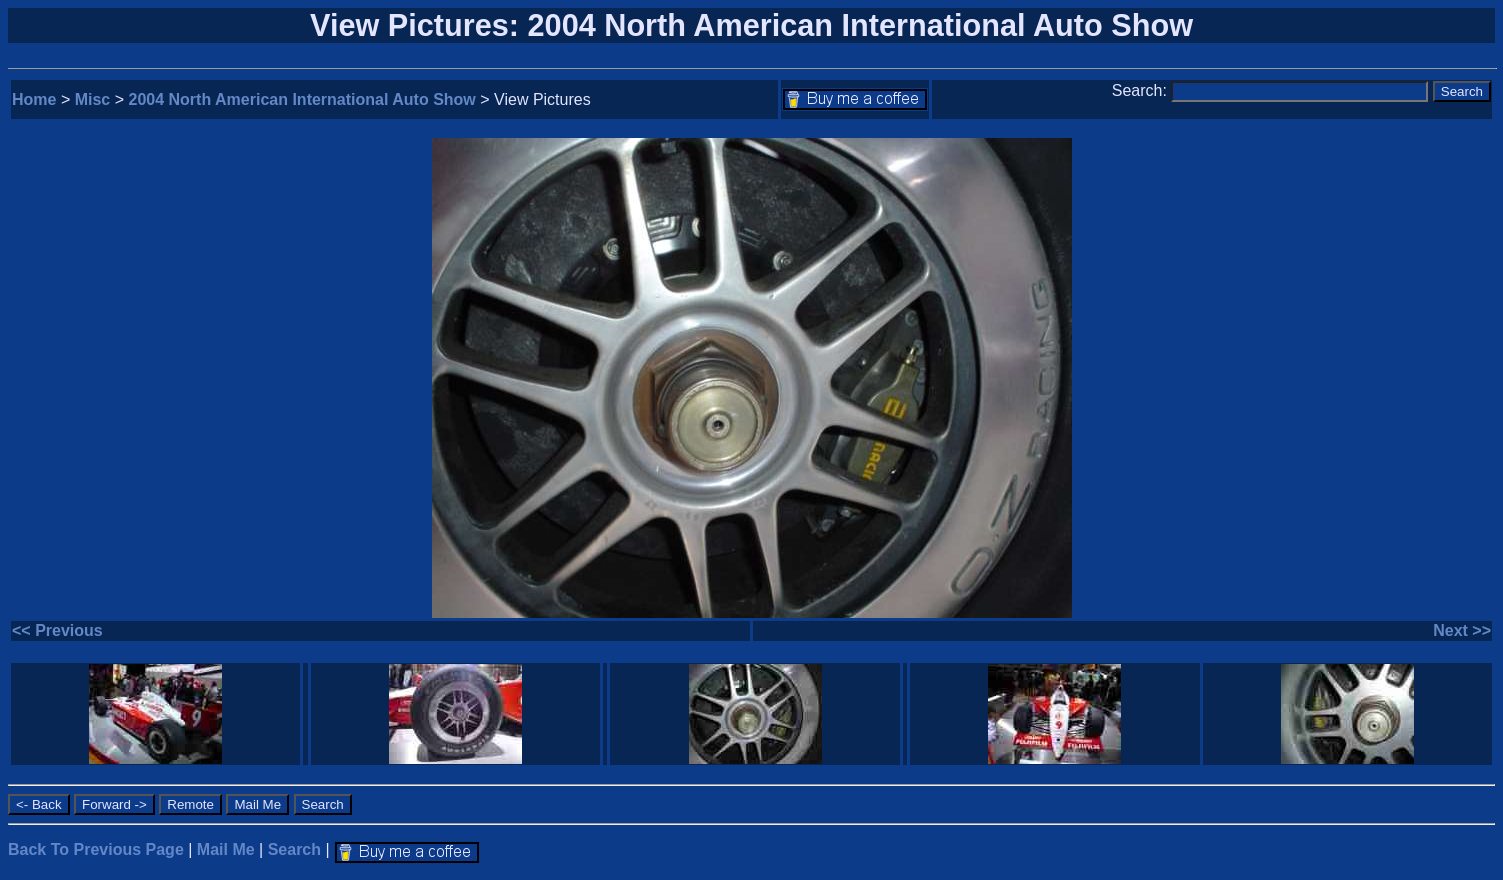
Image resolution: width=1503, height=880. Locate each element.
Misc (93, 99)
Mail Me (226, 849)
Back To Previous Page (96, 849)
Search (294, 849)
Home (34, 99)
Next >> (1462, 630)
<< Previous (57, 630)
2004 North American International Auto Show (302, 99)
